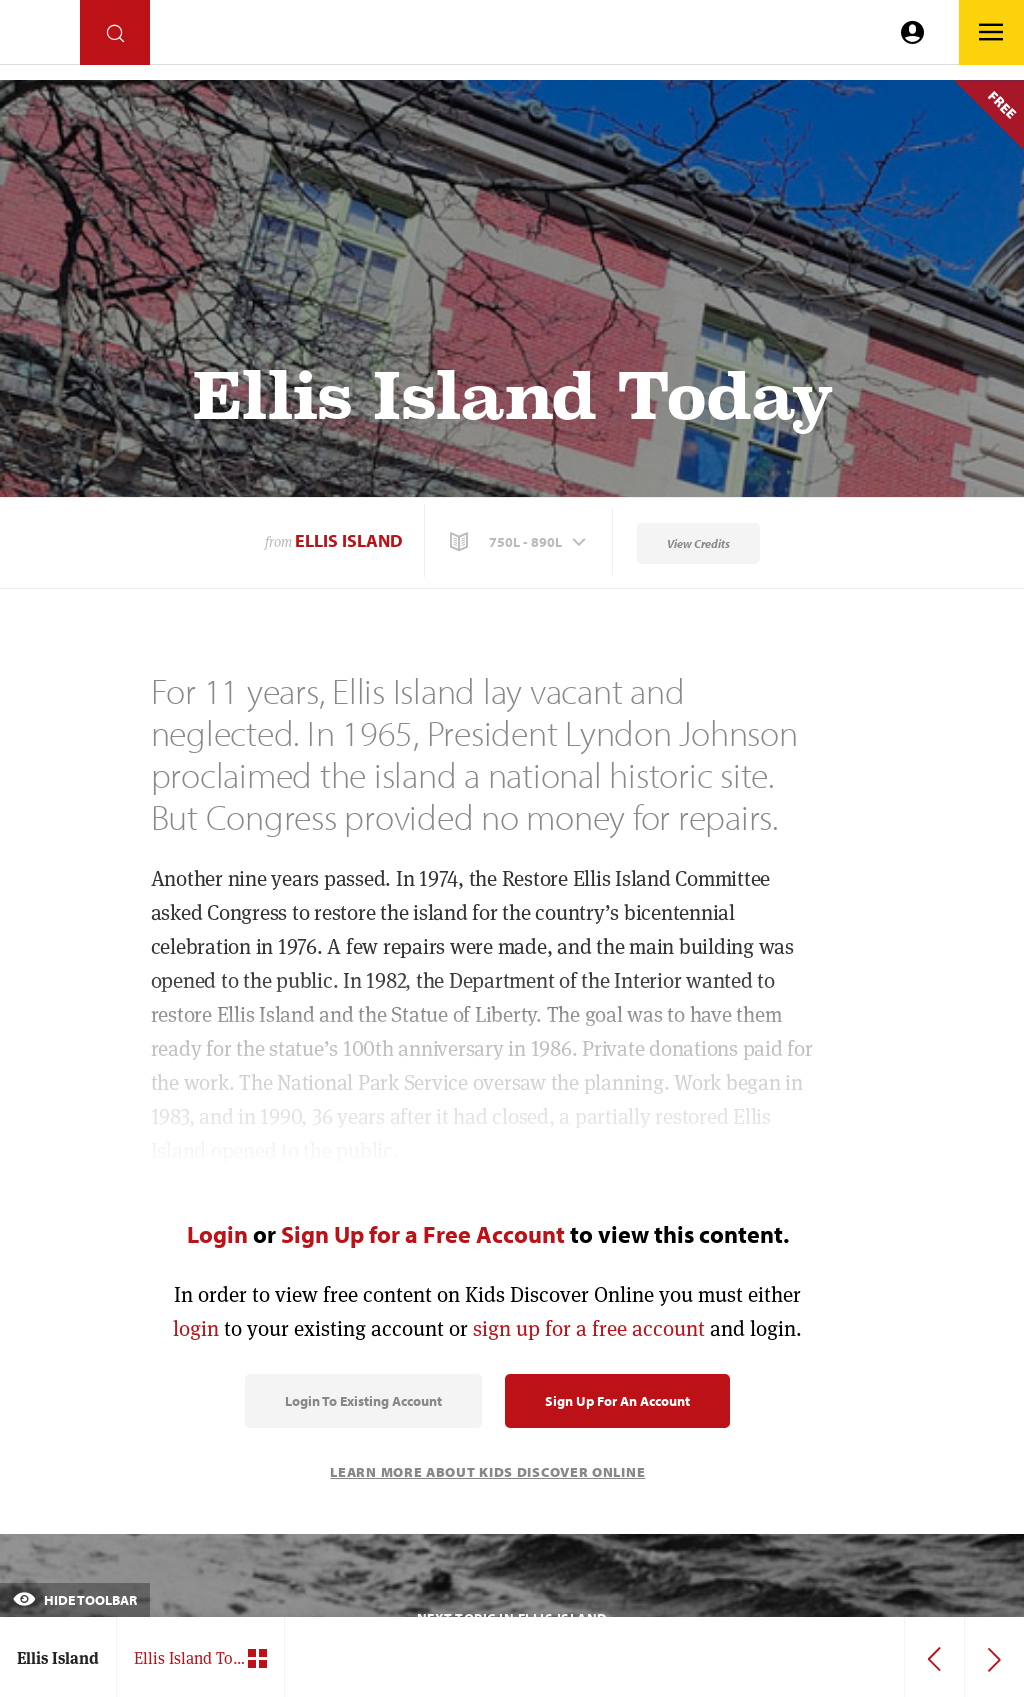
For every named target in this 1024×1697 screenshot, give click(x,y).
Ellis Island (349, 540)
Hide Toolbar (75, 1600)
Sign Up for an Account (617, 1401)
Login (217, 1234)
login (196, 1328)
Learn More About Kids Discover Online (487, 1472)
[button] (520, 542)
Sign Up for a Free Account (423, 1234)
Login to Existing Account (363, 1401)
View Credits (698, 543)
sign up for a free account (589, 1328)
